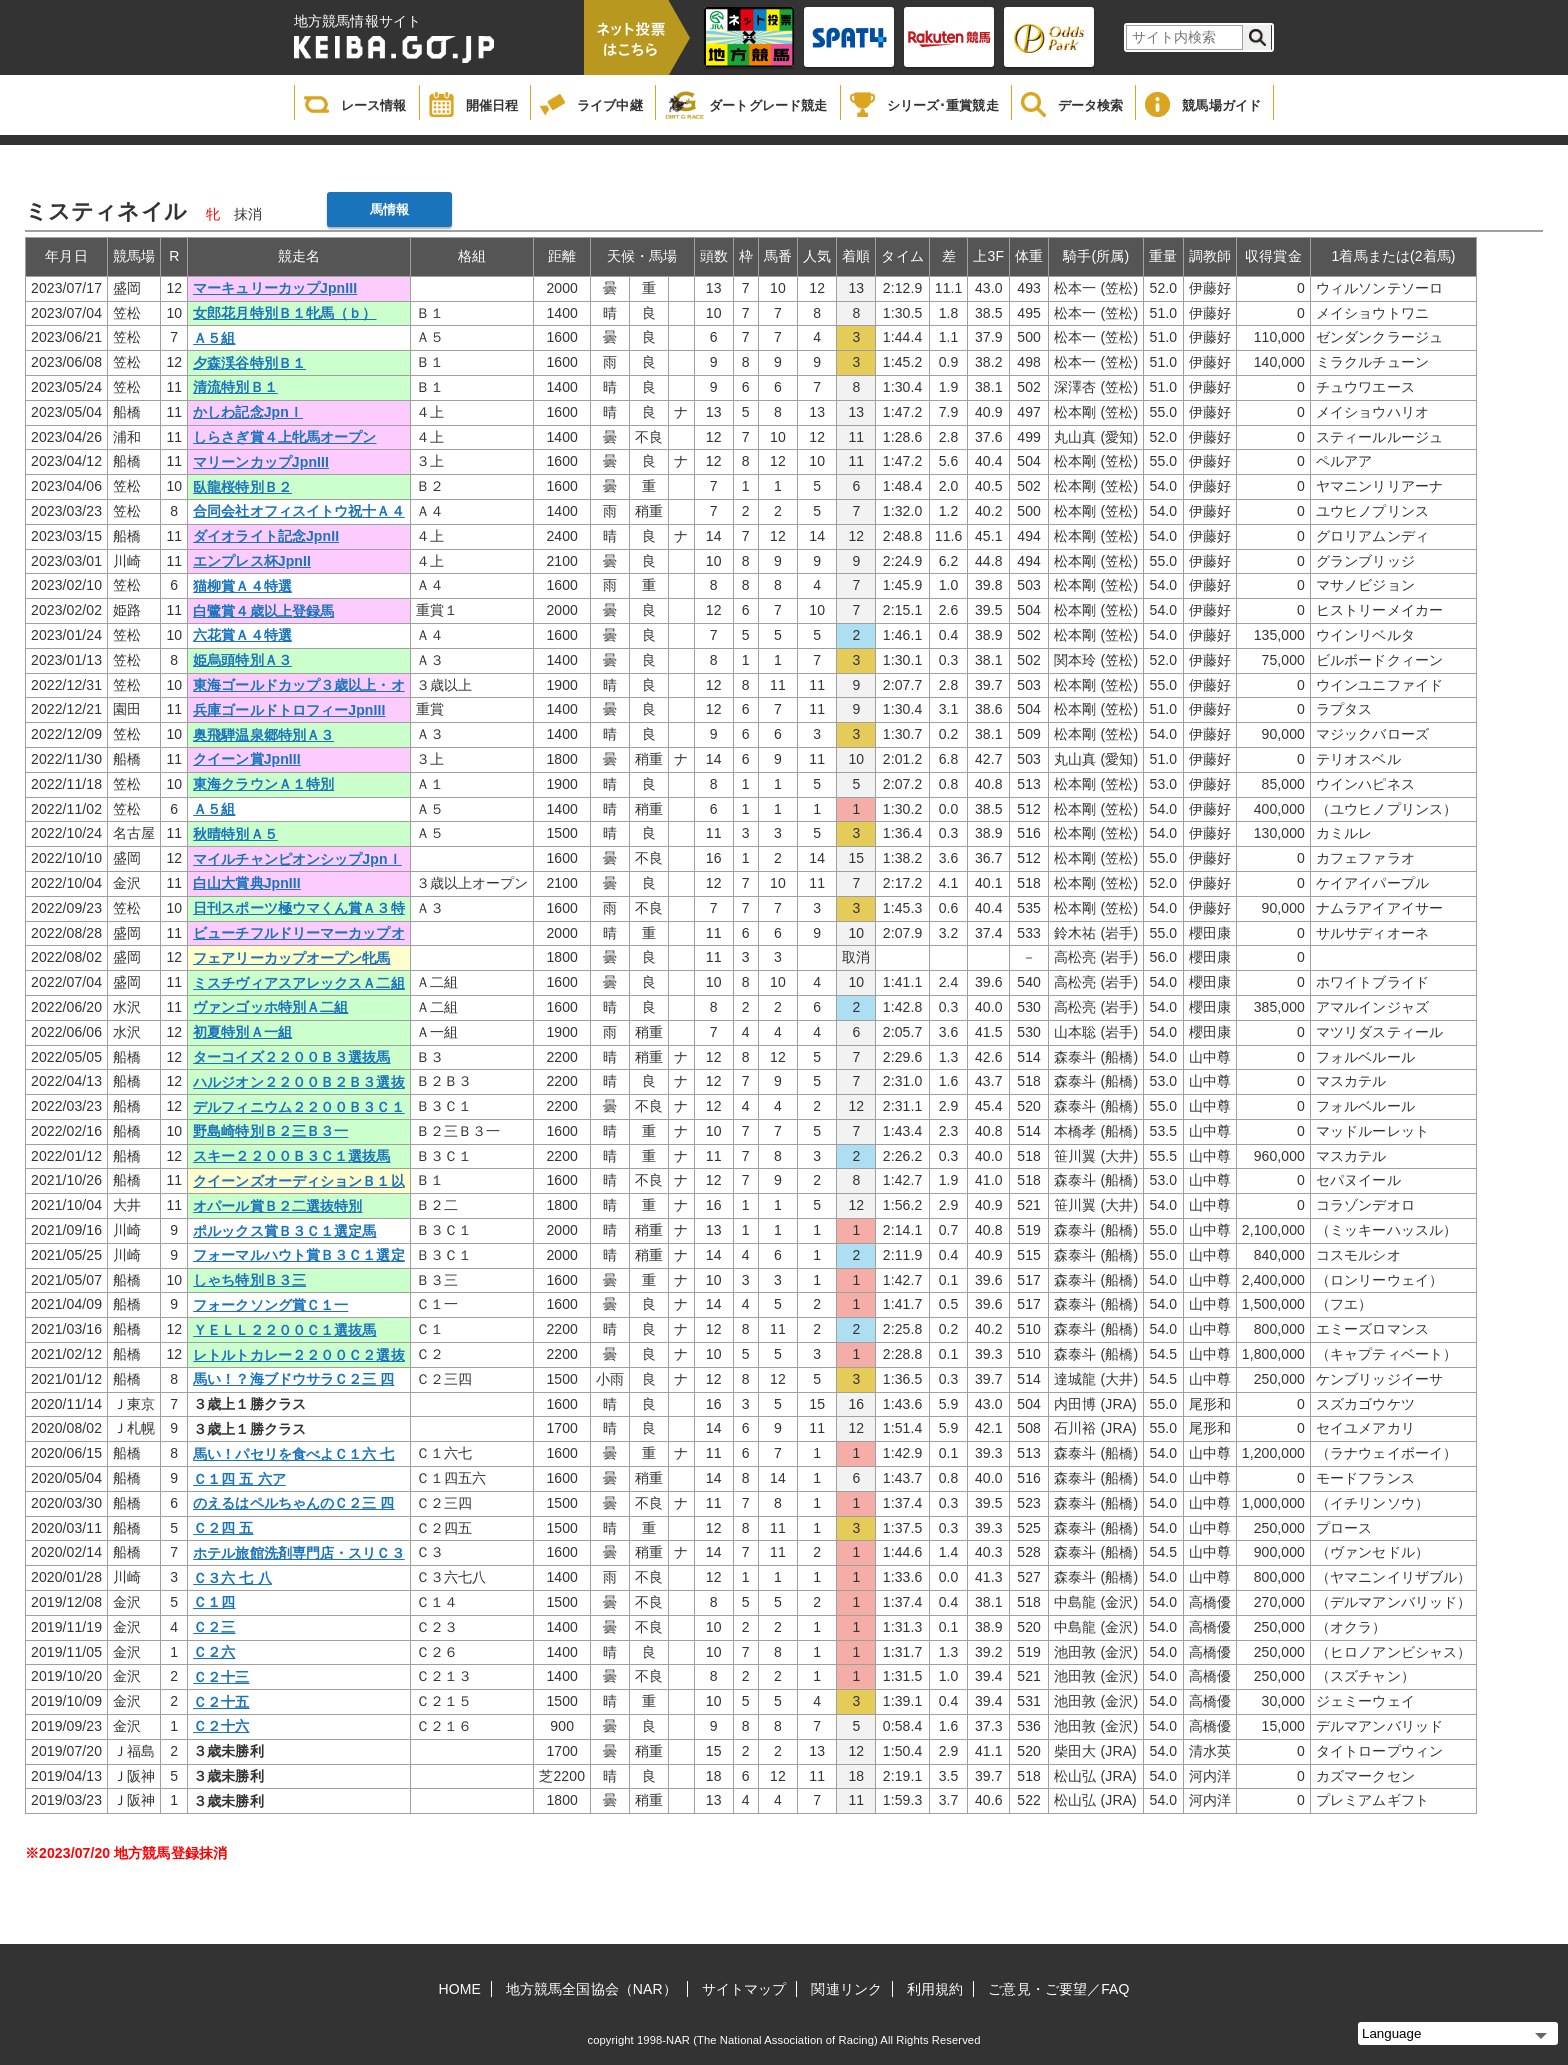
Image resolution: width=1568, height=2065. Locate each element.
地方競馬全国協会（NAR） (591, 1989)
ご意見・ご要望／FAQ (1058, 1989)
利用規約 (935, 1989)
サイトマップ (744, 1989)
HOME (460, 1989)
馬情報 (389, 209)
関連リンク (846, 1989)
